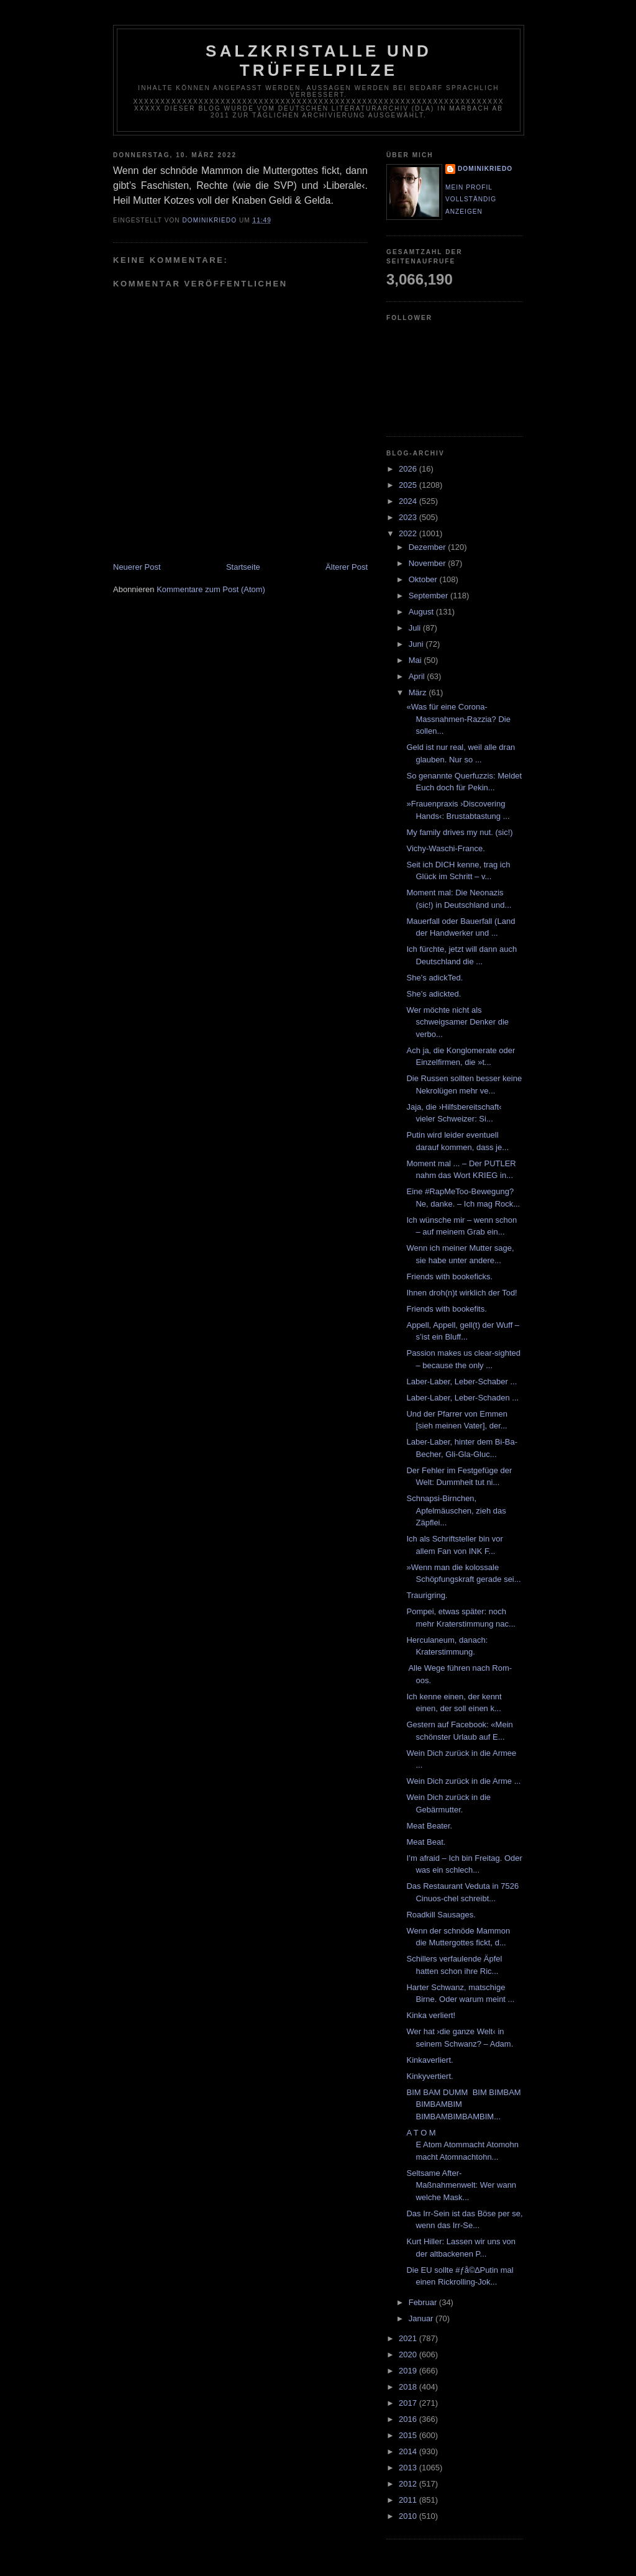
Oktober (424, 579)
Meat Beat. (425, 1842)
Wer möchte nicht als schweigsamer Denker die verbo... (457, 1022)
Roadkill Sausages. (440, 1914)
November (428, 563)
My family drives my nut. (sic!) (459, 832)
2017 (409, 2403)
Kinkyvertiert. (429, 2076)
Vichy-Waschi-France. (445, 848)
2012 (409, 2483)
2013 (409, 2467)
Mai (416, 660)
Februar (424, 2302)
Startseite (243, 567)
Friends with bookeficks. (449, 1276)
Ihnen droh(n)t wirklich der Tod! (461, 1292)
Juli (416, 628)
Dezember (428, 547)
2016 (409, 2419)
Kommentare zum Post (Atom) (211, 589)
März (419, 692)
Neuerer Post (137, 567)
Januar (422, 2318)
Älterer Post (346, 567)
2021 (409, 2338)
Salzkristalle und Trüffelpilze (319, 61)
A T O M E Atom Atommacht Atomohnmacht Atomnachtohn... (462, 2145)
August (422, 611)
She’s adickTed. (434, 977)
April (418, 676)
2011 (409, 2500)
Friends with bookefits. (446, 1308)
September (429, 595)
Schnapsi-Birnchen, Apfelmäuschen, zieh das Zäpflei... (456, 1510)
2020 (409, 2354)
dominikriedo (485, 168)
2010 (409, 2516)
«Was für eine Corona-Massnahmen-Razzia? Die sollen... (458, 719)
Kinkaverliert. (429, 2060)
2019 (409, 2370)
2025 (409, 485)
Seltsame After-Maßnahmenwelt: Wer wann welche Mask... (461, 2185)
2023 (409, 517)
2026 (409, 468)
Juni (417, 644)
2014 (409, 2451)
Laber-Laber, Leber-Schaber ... (461, 1381)
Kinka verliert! (430, 2015)
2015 (409, 2435)
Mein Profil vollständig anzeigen (470, 199)
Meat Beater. (429, 1825)
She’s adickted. (433, 993)
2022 (409, 533)
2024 (409, 501)
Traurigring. (426, 1595)
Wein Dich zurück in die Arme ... (463, 1781)
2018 (409, 2386)
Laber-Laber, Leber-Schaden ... (462, 1397)
